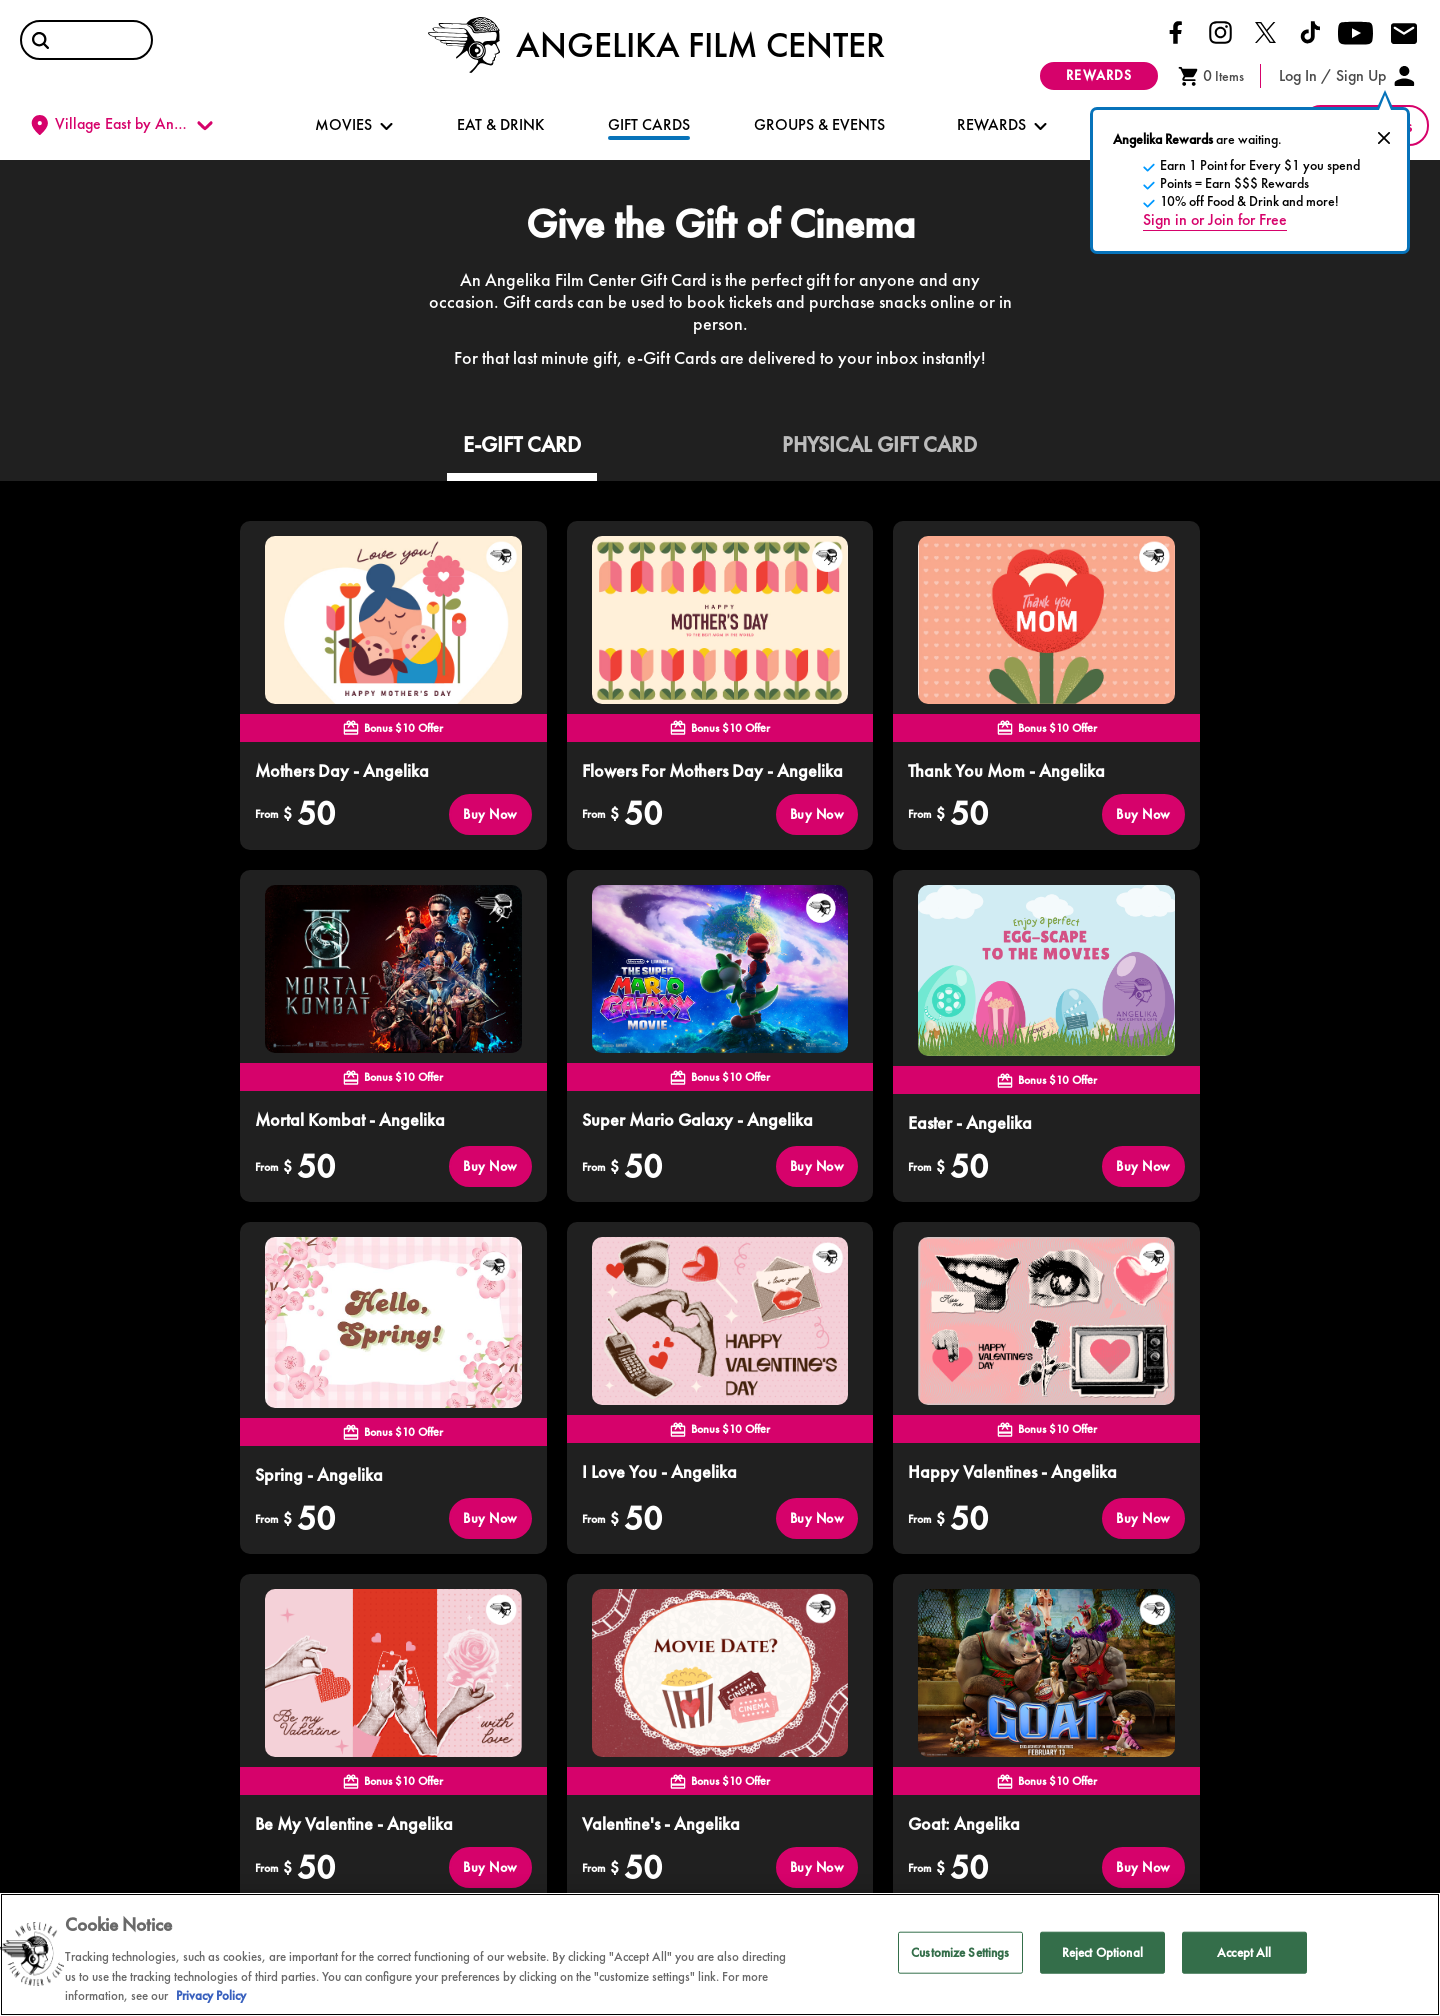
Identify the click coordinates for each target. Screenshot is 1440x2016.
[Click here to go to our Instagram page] (1220, 31)
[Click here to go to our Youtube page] (1355, 32)
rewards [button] (1099, 75)
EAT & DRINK (500, 124)
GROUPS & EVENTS (819, 124)
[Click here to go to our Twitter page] (1265, 31)
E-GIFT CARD (522, 444)
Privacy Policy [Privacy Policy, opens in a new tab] (211, 1995)
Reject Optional (1102, 1952)
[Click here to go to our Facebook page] (1175, 31)
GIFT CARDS (649, 124)
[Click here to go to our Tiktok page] (1310, 31)
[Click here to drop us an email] (1404, 35)
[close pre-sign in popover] (1384, 138)
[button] (40, 40)
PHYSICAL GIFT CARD (879, 444)
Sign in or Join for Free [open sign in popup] (1215, 220)
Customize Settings (960, 1952)
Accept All (1244, 1952)
